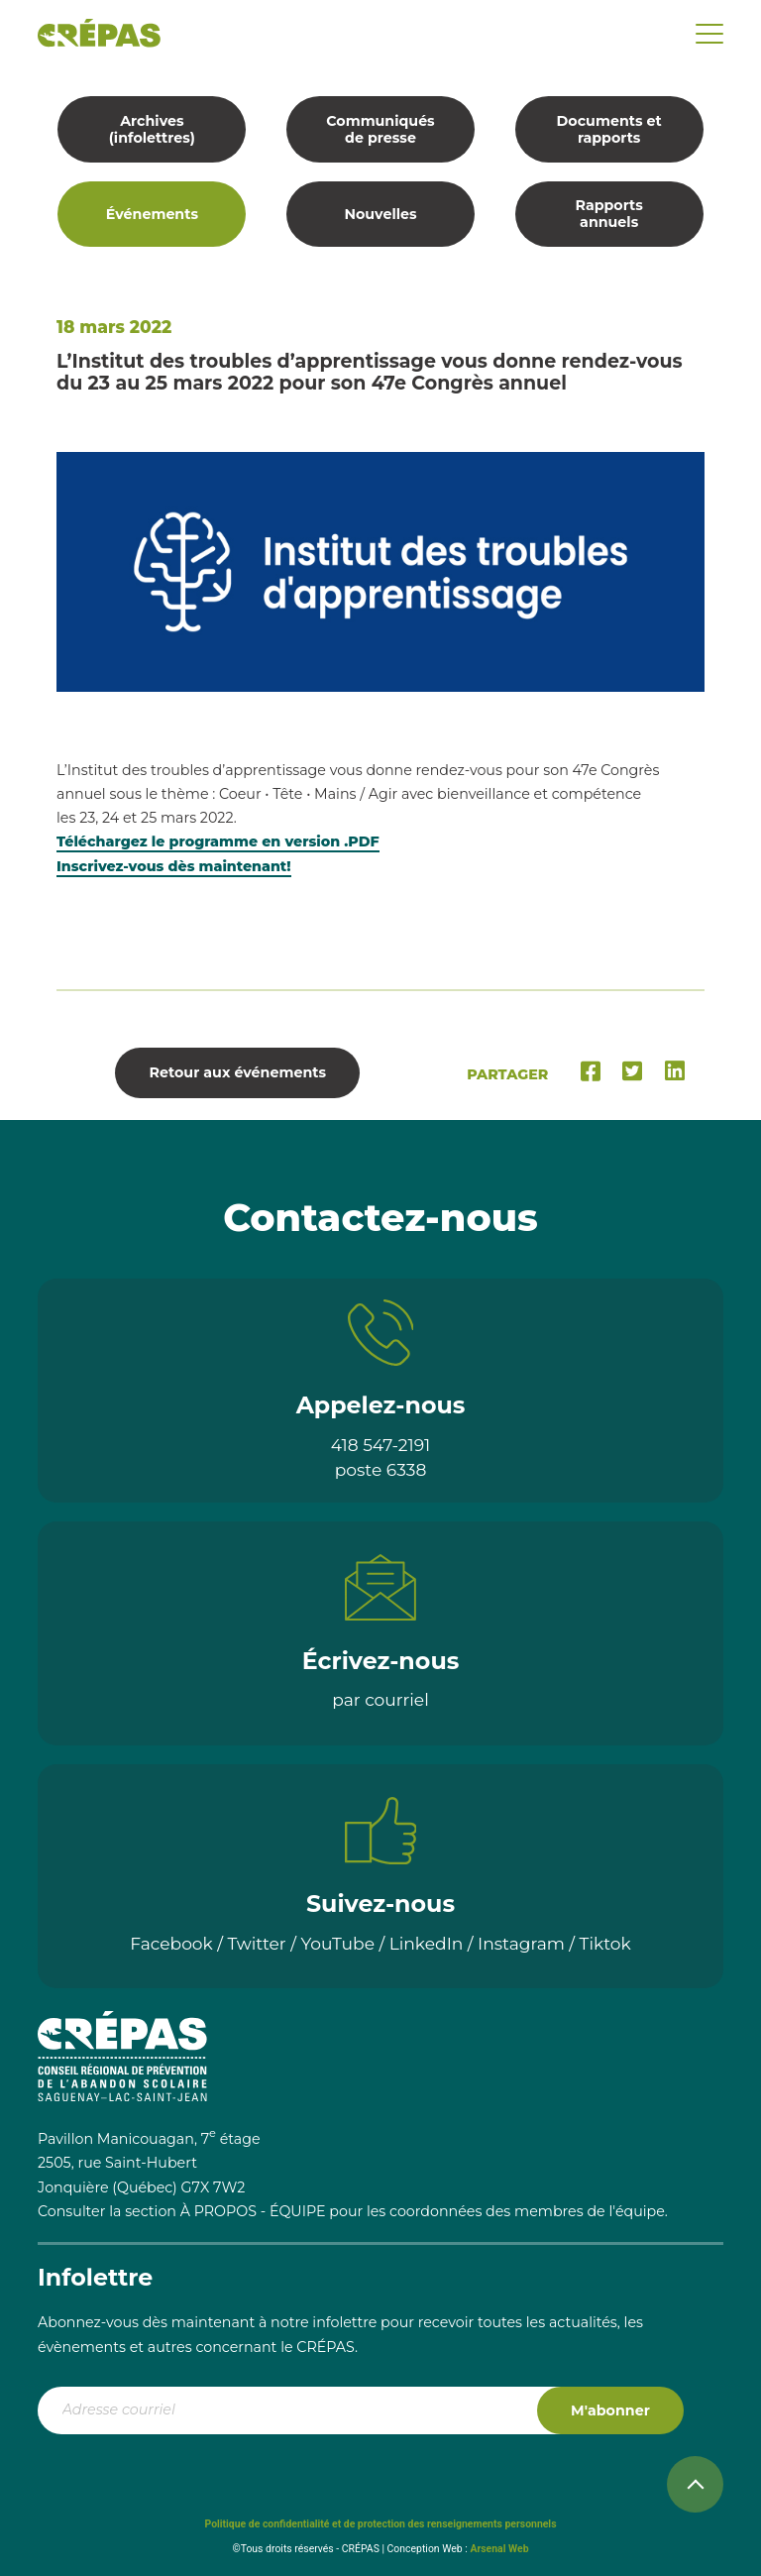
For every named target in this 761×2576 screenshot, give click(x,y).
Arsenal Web (499, 2548)
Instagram (521, 1943)
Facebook (171, 1943)
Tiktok (605, 1943)
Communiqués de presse (380, 129)
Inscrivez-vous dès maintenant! (173, 866)
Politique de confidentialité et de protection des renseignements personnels (380, 2524)
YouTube (337, 1943)
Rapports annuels (608, 213)
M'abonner (610, 2410)
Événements (152, 214)
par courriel (380, 1699)
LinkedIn (426, 1943)
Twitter (257, 1943)
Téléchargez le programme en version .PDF (218, 841)
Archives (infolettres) (152, 129)
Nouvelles (380, 214)
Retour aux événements (238, 1072)
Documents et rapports (609, 129)
